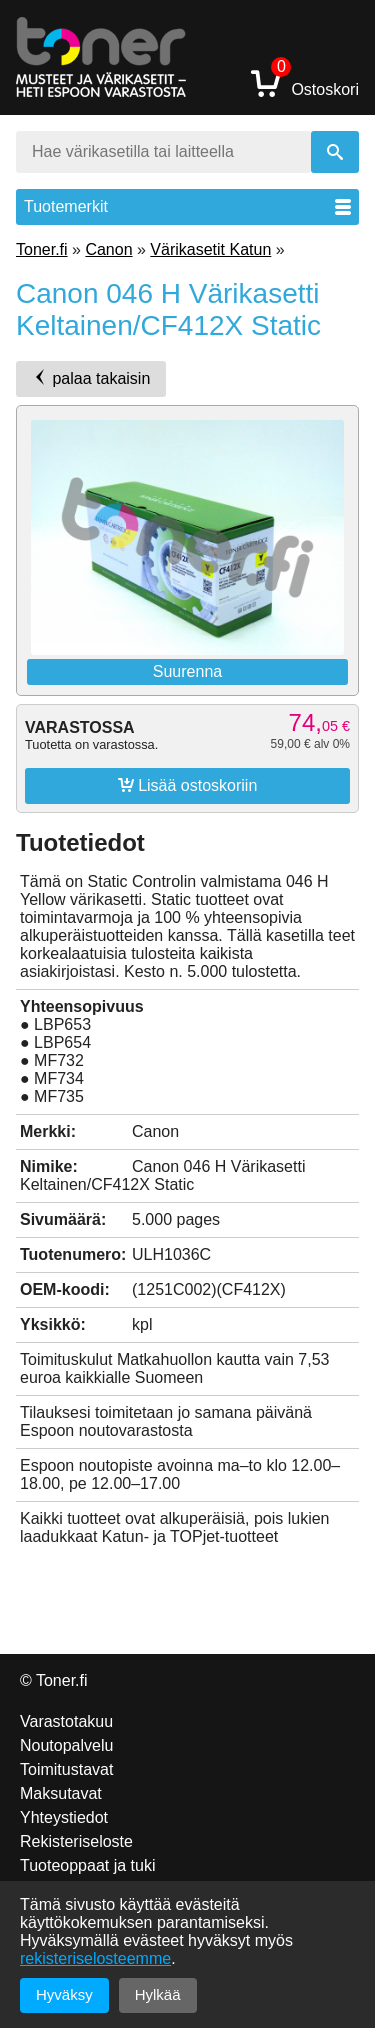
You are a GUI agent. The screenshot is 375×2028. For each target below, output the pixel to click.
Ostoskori (305, 82)
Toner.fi (42, 249)
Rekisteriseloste (76, 1841)
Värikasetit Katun (210, 249)
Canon (108, 249)
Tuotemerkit (187, 206)
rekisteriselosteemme (95, 1958)
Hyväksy (64, 1994)
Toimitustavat (66, 1769)
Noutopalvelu (66, 1745)
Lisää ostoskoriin (188, 785)
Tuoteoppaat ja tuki (88, 1865)
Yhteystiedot (64, 1817)
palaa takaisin (91, 378)
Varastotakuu (66, 1721)
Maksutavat (61, 1793)
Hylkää (158, 1994)
